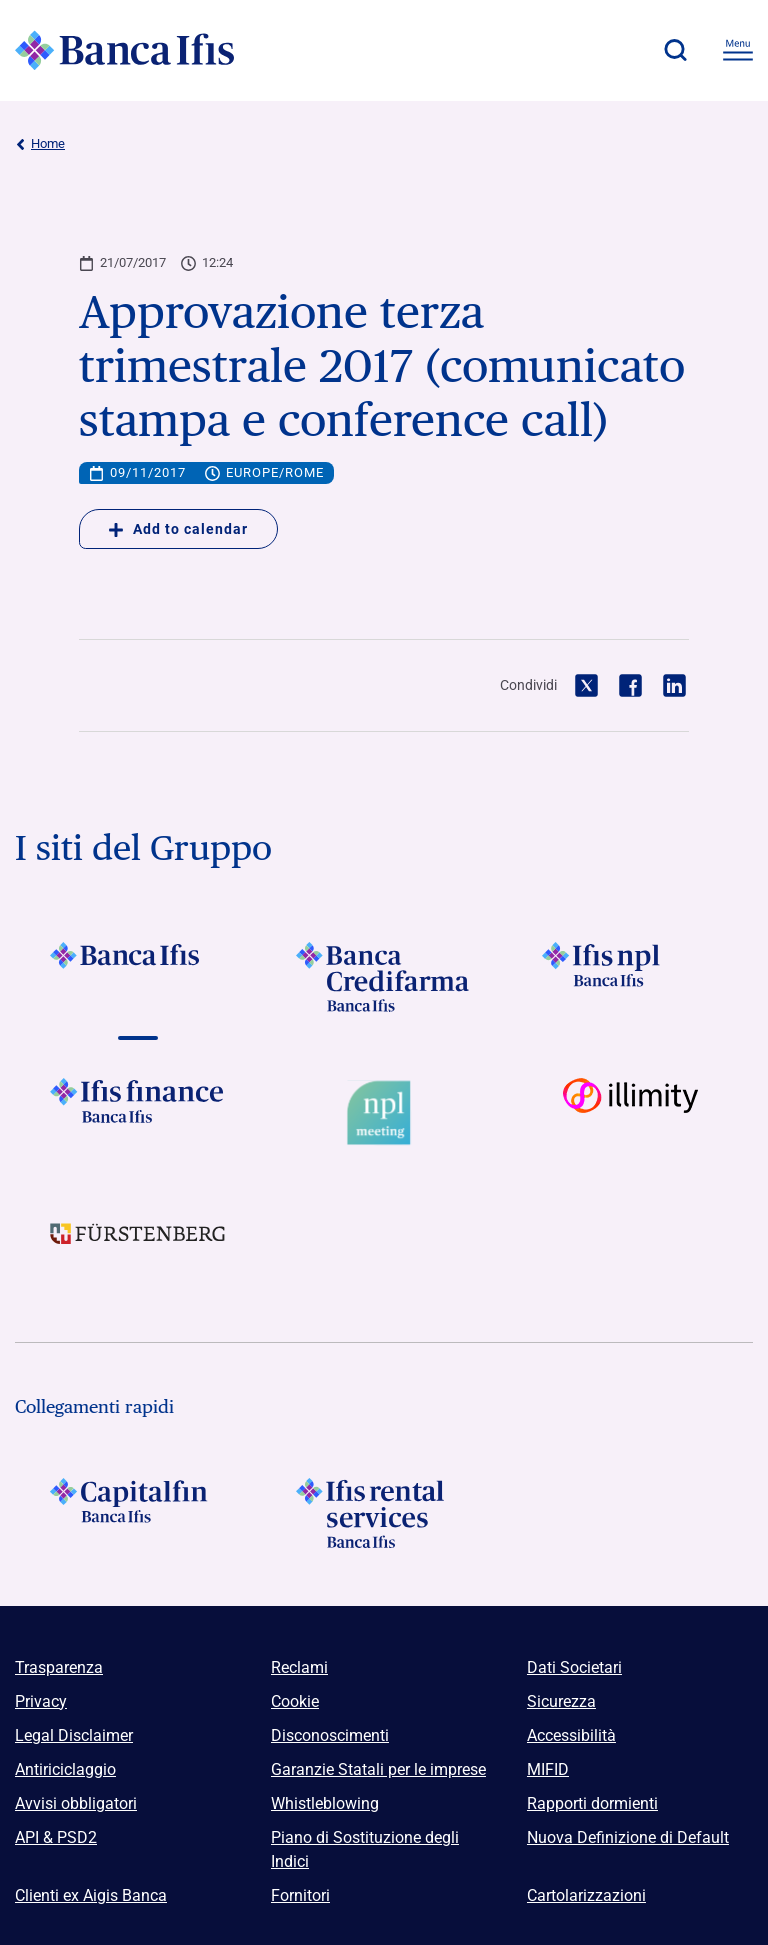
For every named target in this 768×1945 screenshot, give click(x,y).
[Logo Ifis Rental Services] (384, 1513)
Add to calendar (178, 529)
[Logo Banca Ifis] (125, 50)
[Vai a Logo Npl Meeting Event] (384, 1113)
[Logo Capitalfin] (138, 1513)
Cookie (295, 1701)
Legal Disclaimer (74, 1735)
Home (40, 144)
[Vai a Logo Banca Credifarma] (384, 977)
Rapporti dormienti (592, 1803)
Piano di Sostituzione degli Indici (365, 1849)
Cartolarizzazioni (586, 1895)
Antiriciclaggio (65, 1769)
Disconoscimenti (330, 1735)
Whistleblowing (325, 1803)
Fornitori (300, 1895)
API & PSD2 (56, 1837)
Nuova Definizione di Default (628, 1837)
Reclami (299, 1667)
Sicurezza (561, 1701)
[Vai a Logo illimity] (630, 1113)
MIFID (548, 1769)
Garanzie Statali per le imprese (378, 1769)
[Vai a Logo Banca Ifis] (138, 977)
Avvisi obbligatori (76, 1803)
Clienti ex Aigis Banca (91, 1895)
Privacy (41, 1701)
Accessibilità (571, 1735)
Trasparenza (59, 1667)
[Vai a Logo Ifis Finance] (138, 1113)
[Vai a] (630, 977)
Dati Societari (574, 1667)
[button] (675, 50)
